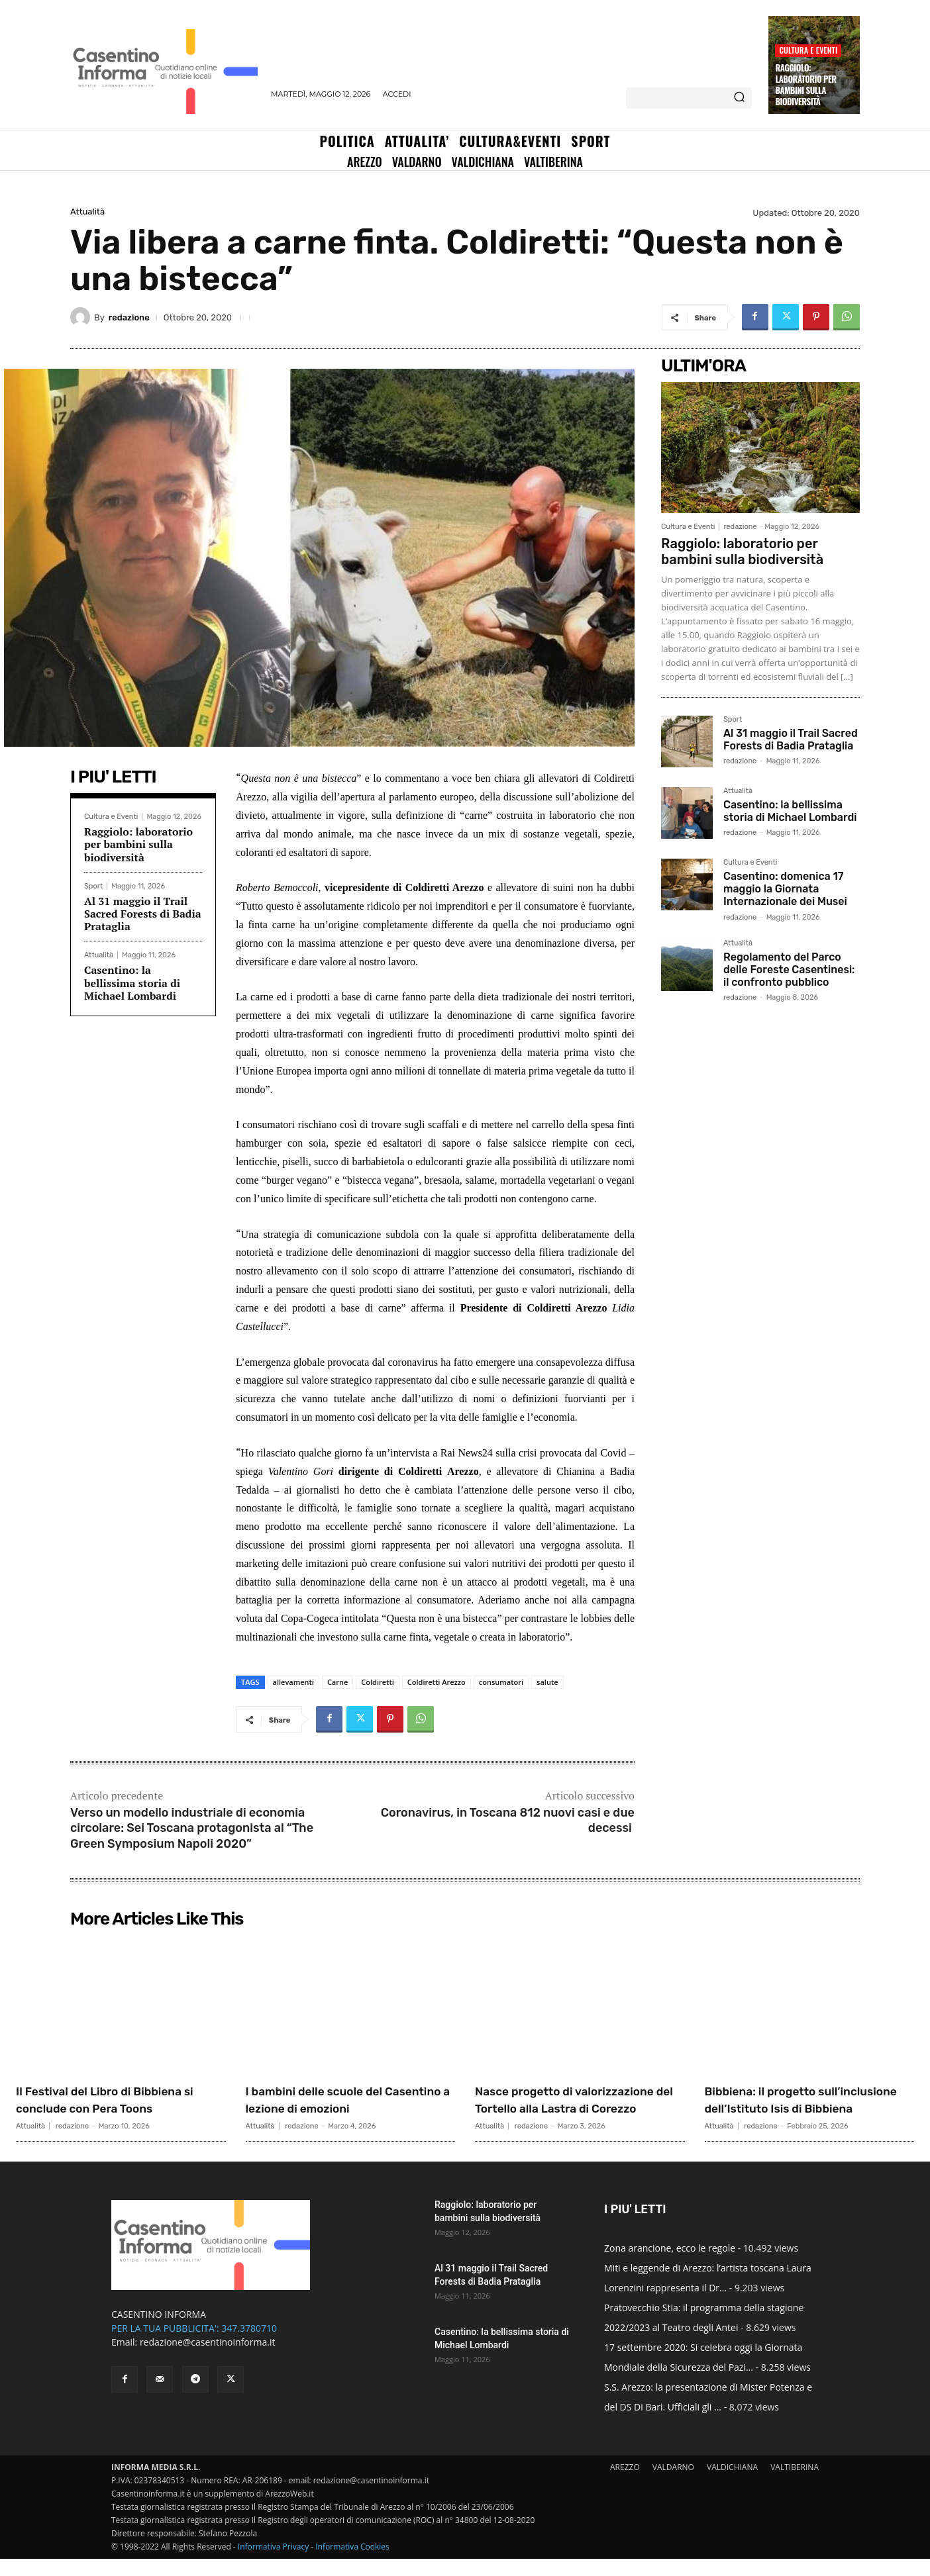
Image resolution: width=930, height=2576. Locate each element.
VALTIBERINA (794, 2484)
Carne (337, 1682)
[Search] (739, 98)
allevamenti (293, 1682)
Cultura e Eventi (808, 50)
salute (547, 1682)
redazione (129, 317)
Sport (93, 886)
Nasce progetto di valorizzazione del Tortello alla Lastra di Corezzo (579, 2107)
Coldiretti (377, 1682)
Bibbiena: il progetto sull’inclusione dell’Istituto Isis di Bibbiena (797, 2107)
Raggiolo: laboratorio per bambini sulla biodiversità (805, 84)
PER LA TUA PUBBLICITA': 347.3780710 (194, 2345)
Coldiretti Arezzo (436, 1682)
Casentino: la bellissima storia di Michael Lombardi (132, 982)
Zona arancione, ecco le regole (669, 2265)
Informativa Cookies (352, 2563)
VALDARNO (673, 2484)
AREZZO (625, 2484)
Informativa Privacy (273, 2563)
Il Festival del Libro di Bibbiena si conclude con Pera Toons (120, 2107)
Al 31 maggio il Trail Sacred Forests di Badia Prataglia (142, 913)
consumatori (501, 1682)
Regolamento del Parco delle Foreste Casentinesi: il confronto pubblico (789, 969)
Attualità (87, 211)
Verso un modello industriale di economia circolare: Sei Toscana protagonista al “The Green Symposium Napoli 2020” (191, 1828)
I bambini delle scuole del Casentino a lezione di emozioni (333, 2107)
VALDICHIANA (732, 2484)
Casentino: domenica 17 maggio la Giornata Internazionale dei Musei (785, 889)
